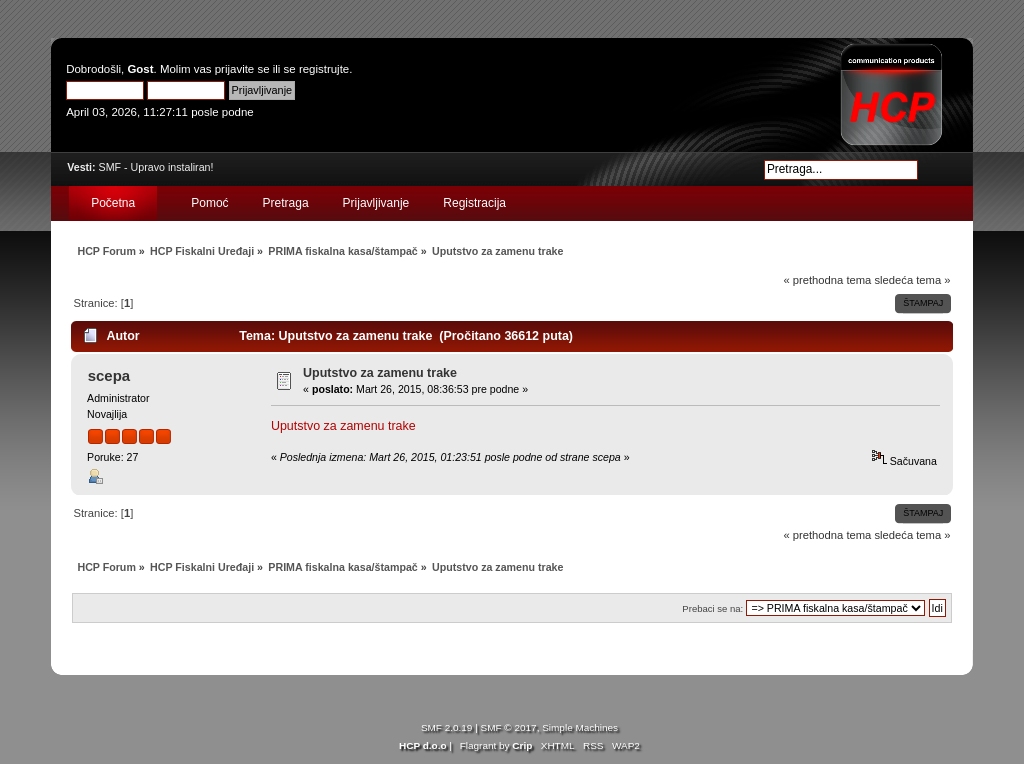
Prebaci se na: (712, 608)
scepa (109, 375)
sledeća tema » (912, 280)
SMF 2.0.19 (447, 727)
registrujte (324, 69)
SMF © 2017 (509, 727)
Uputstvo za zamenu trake (380, 373)
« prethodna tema (827, 280)
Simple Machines (580, 727)
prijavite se (242, 69)
